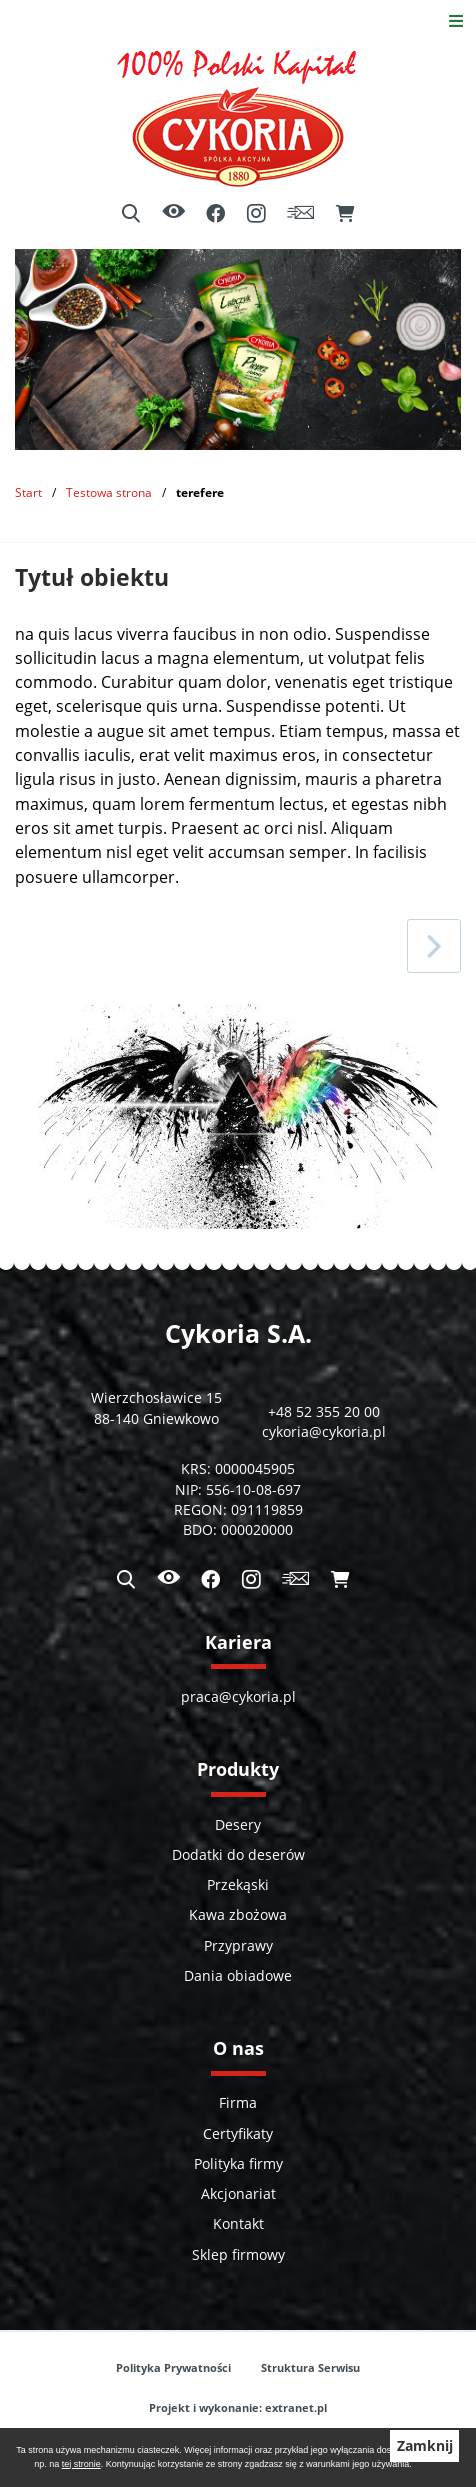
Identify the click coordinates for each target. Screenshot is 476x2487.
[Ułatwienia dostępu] (173, 213)
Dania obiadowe (238, 1976)
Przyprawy (238, 1946)
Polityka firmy (238, 2164)
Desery (238, 1825)
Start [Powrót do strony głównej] (28, 492)
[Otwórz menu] (456, 20)
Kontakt (238, 2224)
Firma (238, 2103)
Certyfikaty (238, 2134)
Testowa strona (109, 492)
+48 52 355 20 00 (324, 1412)
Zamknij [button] (425, 2446)
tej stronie (81, 2464)
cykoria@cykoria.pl (324, 1432)
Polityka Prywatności (173, 2367)
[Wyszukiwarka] (131, 214)
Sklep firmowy (238, 2255)
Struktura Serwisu (310, 2367)
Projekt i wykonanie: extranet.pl (238, 2407)
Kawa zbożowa (238, 1915)
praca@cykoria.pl (238, 1697)
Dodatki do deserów (238, 1855)
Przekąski (238, 1885)
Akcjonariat (238, 2194)
